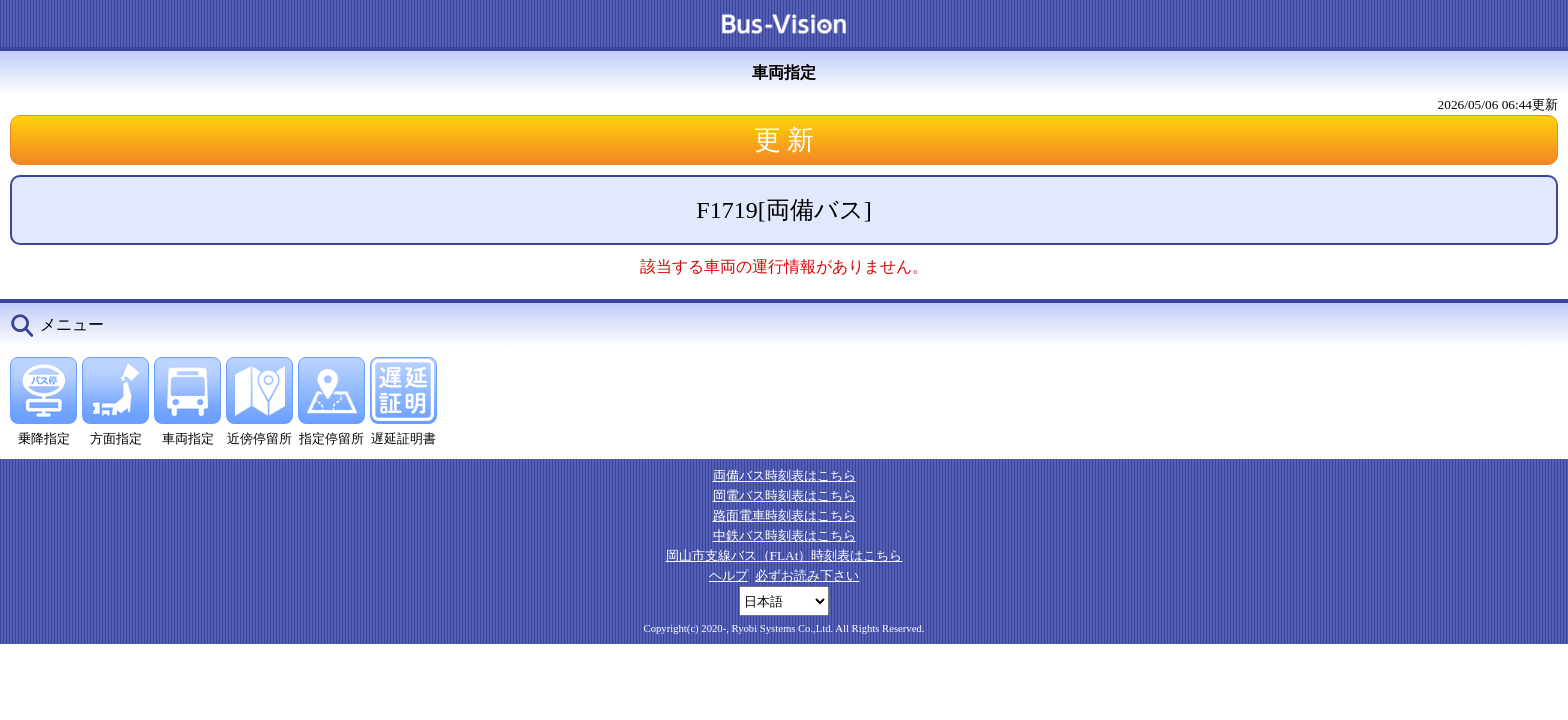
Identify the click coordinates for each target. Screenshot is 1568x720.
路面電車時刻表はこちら (784, 515)
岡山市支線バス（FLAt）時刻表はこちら (784, 555)
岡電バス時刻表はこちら (784, 495)
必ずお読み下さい (807, 575)
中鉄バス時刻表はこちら (784, 535)
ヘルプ (728, 575)
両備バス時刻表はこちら (784, 475)
